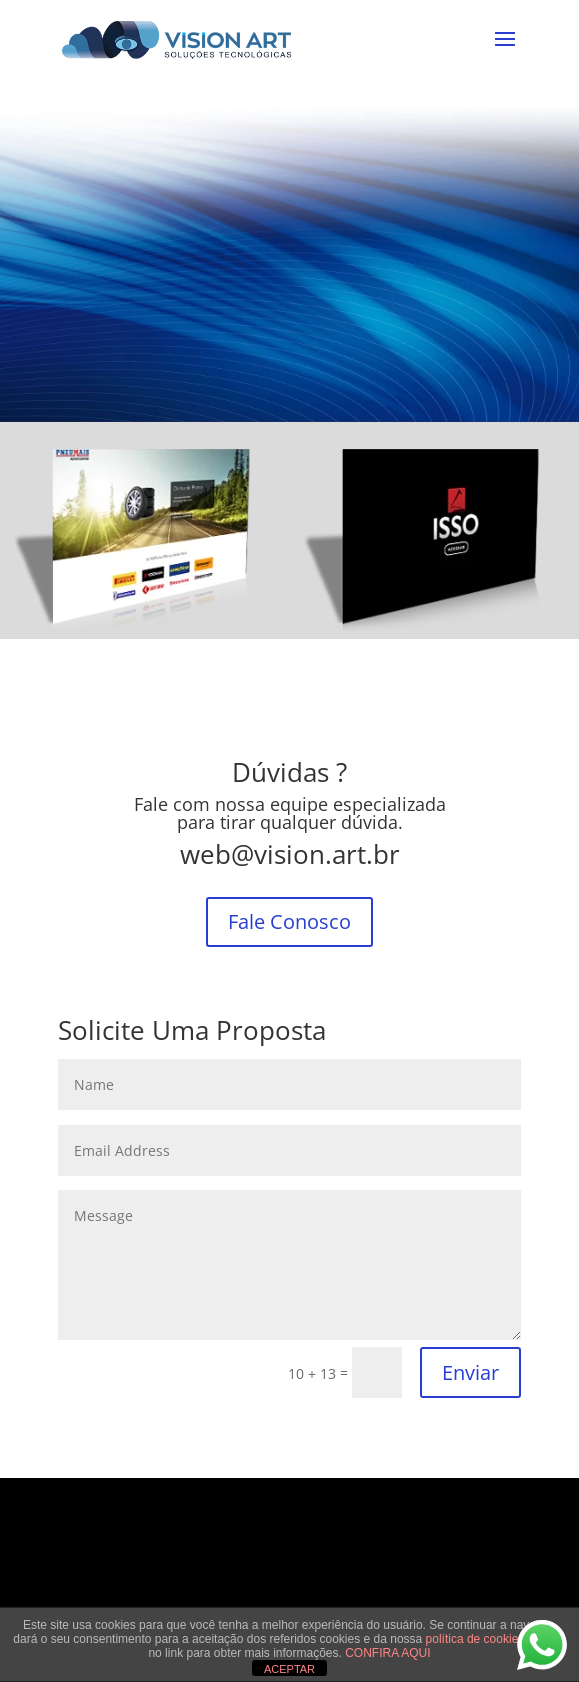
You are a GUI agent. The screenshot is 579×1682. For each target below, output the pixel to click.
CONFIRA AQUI (387, 1653)
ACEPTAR (289, 1669)
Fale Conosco (289, 921)
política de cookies (477, 1639)
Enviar (470, 1372)
